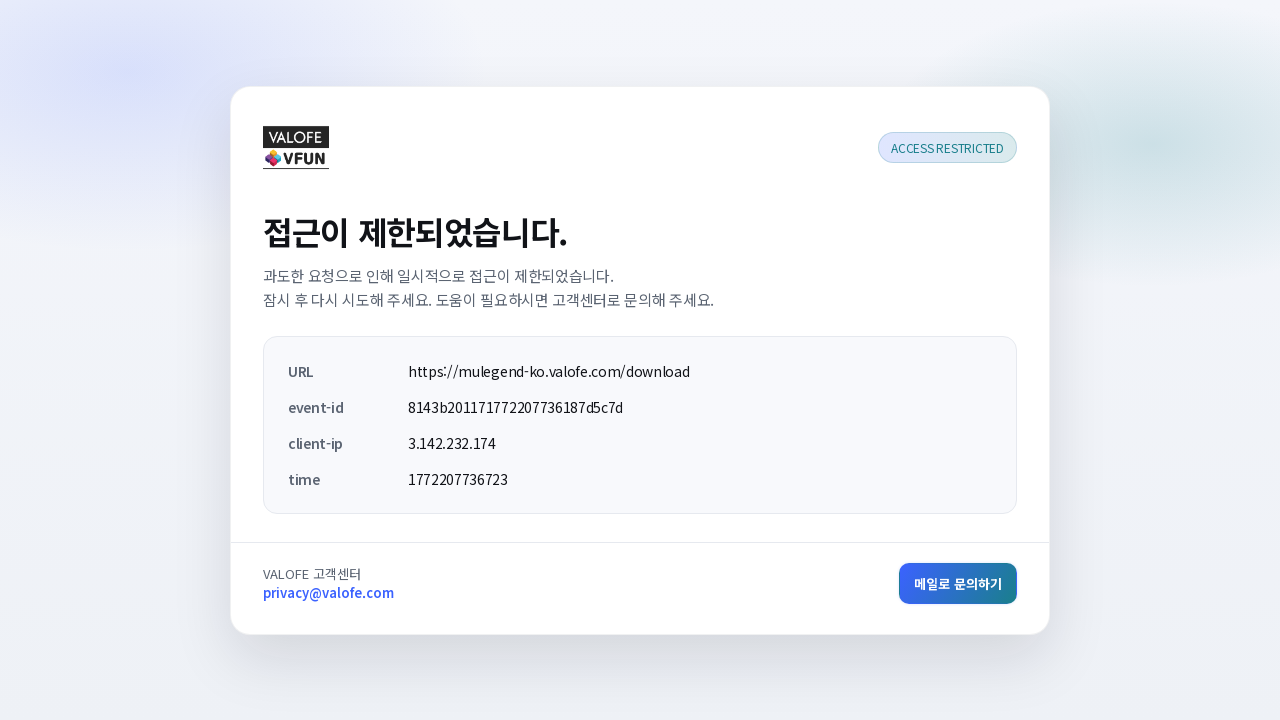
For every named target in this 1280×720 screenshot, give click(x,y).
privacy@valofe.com (328, 592)
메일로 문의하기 (958, 583)
